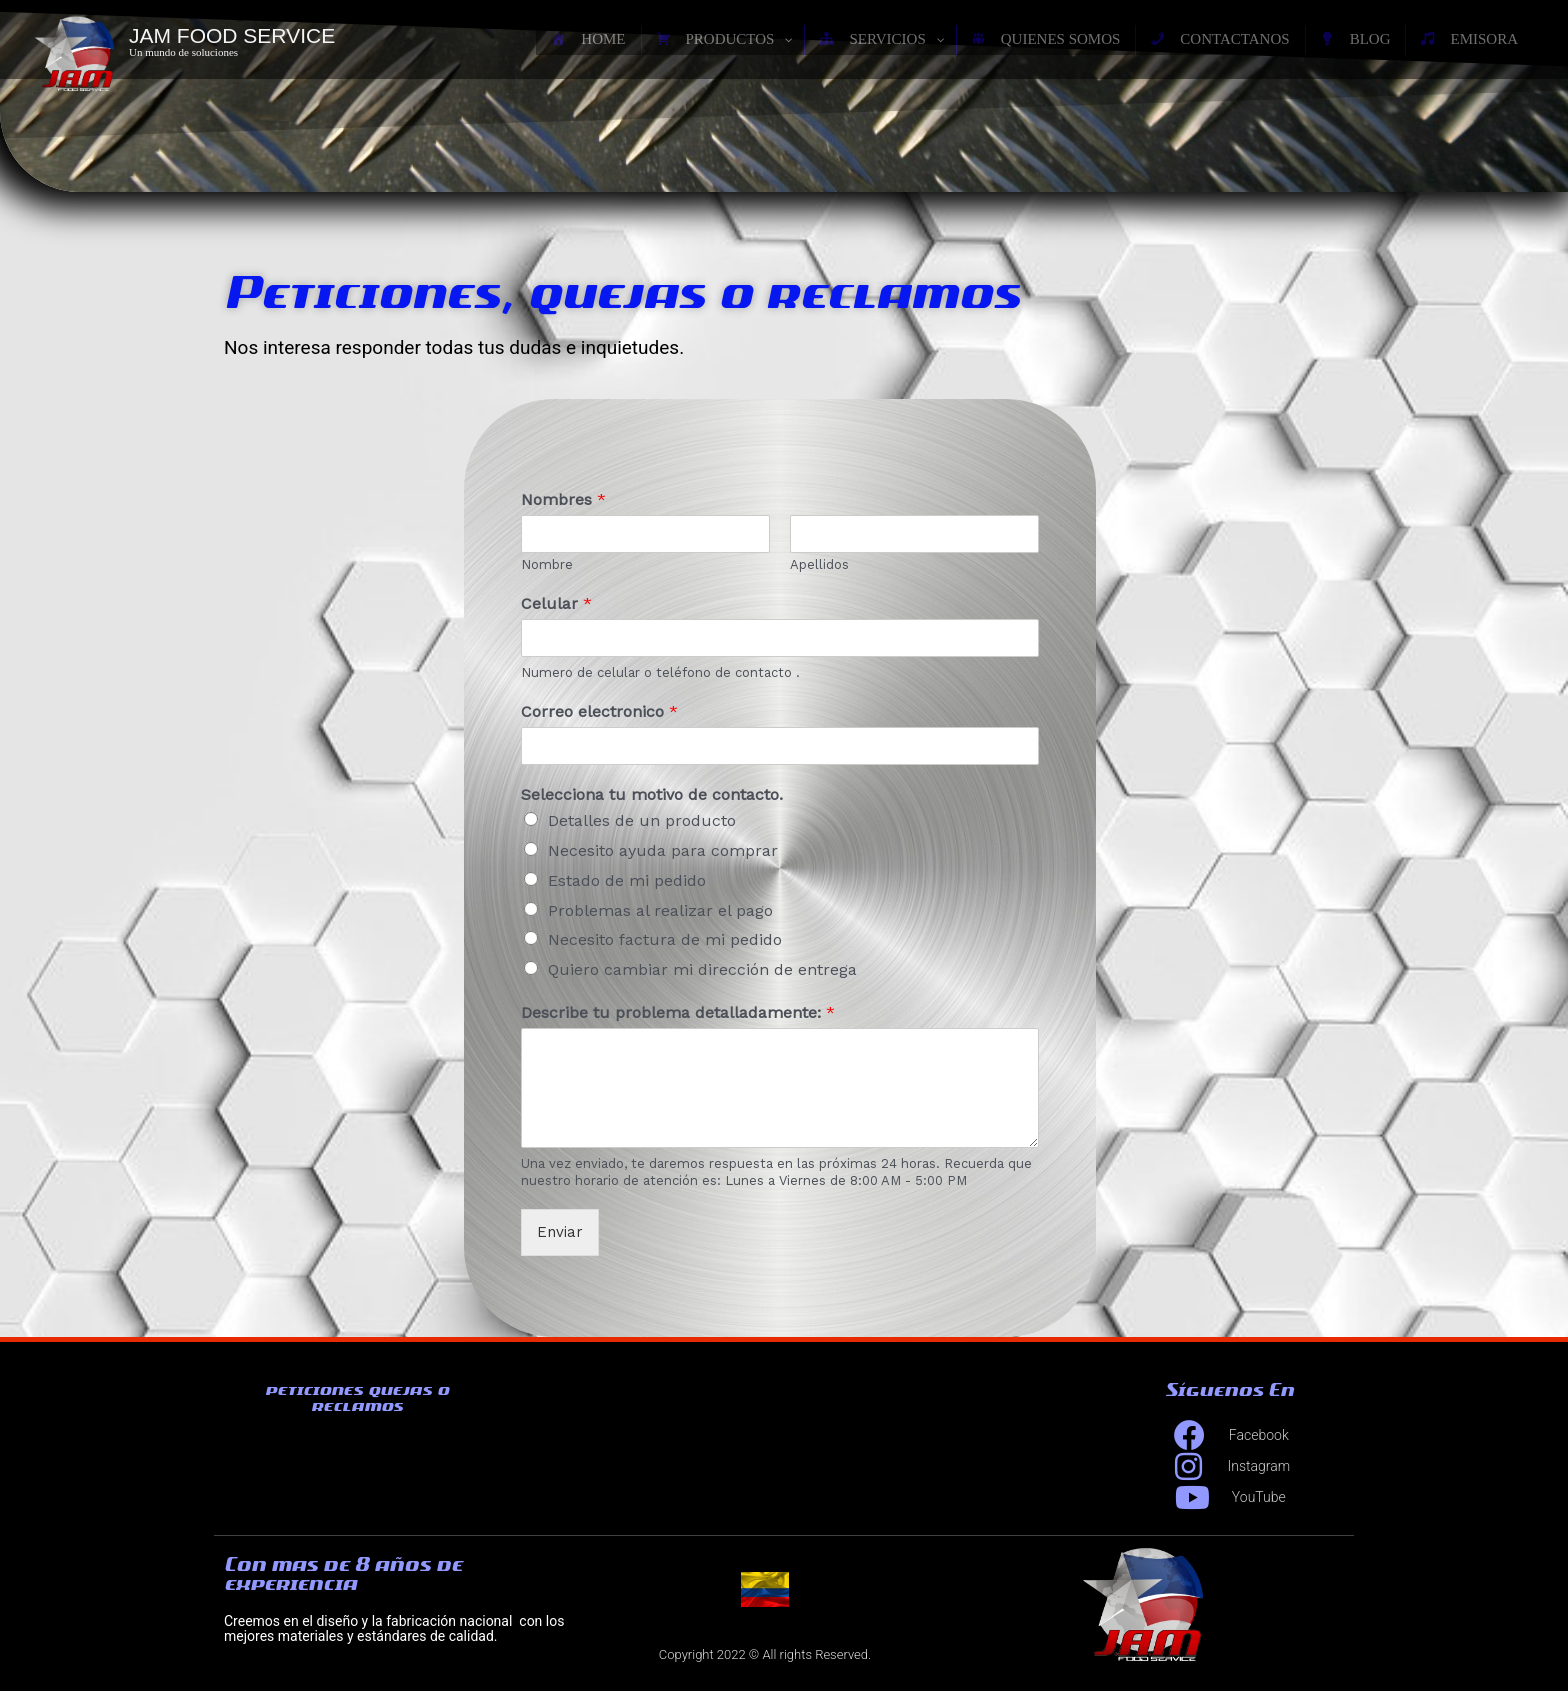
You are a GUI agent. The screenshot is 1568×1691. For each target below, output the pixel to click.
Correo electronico (599, 711)
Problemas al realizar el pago (660, 910)
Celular (556, 603)
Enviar (560, 1232)
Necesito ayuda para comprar (663, 850)
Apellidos (819, 564)
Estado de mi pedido (627, 880)
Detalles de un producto (642, 820)
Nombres (563, 499)
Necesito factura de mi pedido (665, 939)
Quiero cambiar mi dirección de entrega (702, 969)
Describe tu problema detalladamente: (678, 1012)
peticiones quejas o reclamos (357, 1398)
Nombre (547, 564)
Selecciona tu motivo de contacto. (652, 794)
